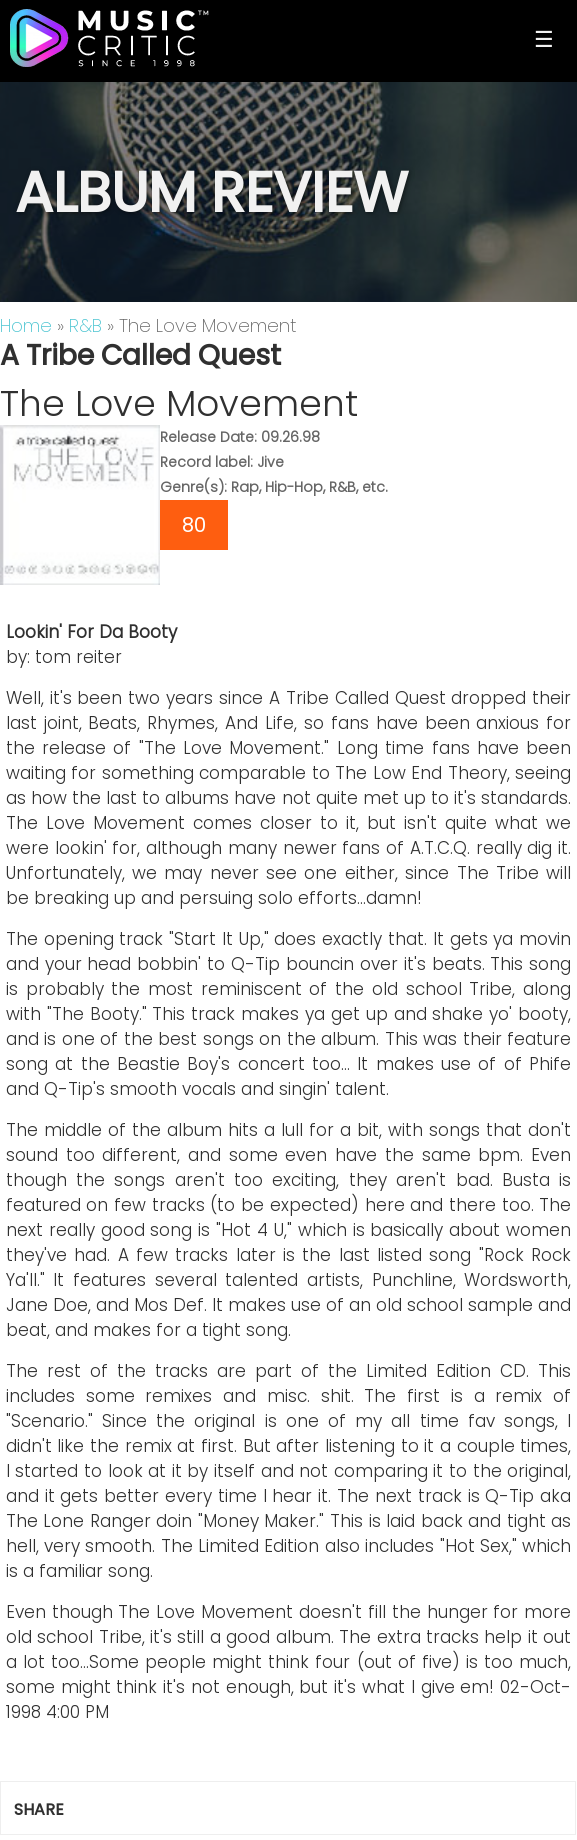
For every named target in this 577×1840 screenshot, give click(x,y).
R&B (85, 325)
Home (26, 325)
